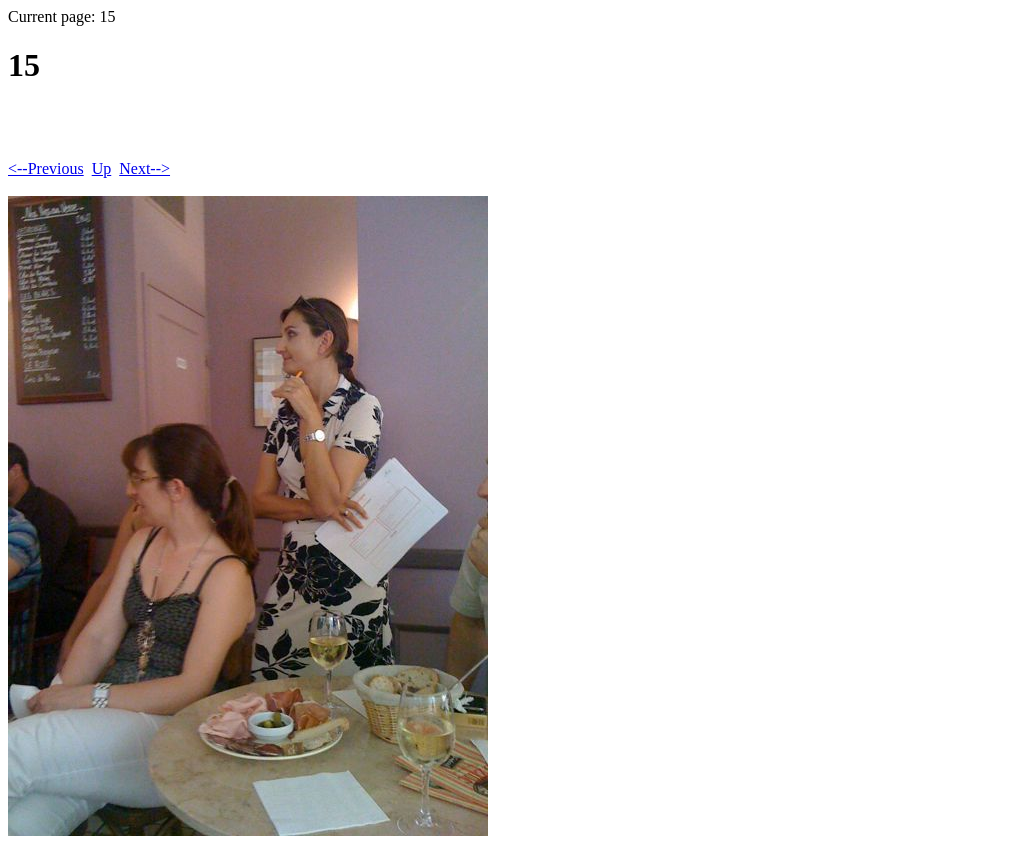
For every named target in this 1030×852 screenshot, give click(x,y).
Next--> (144, 168)
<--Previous (46, 168)
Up (102, 168)
